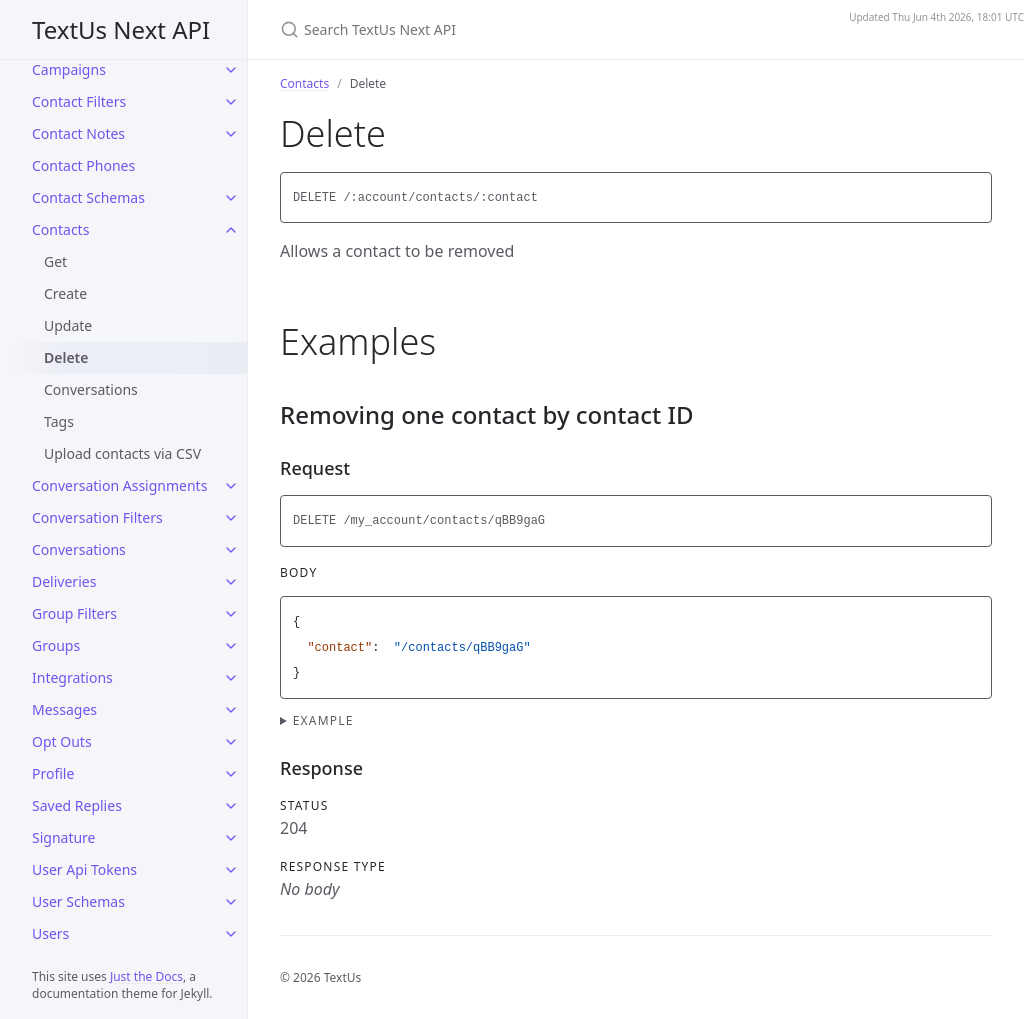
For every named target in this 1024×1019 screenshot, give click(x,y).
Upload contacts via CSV (122, 453)
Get (55, 261)
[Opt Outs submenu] (231, 742)
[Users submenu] (231, 934)
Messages (64, 709)
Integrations (72, 677)
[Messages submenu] (231, 710)
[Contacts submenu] (231, 230)
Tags (59, 421)
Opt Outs (62, 741)
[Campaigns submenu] (231, 70)
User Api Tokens (84, 869)
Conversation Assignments (119, 485)
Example (323, 720)
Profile (53, 773)
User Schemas (78, 901)
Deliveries (64, 581)
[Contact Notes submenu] (231, 134)
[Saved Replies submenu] (231, 806)
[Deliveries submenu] (231, 582)
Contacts (60, 229)
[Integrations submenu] (231, 678)
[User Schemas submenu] (231, 902)
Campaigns (69, 69)
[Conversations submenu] (231, 550)
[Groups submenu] (231, 646)
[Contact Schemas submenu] (231, 198)
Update (68, 325)
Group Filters (74, 613)
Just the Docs (146, 976)
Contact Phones (83, 165)
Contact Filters (79, 101)
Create (65, 293)
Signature (64, 837)
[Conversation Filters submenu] (231, 518)
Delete (66, 357)
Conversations (91, 389)
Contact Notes (78, 133)
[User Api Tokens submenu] (231, 870)
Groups (56, 645)
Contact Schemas (88, 197)
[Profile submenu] (231, 774)
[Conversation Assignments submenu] (231, 486)
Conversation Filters (97, 517)
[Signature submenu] (231, 838)
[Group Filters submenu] (231, 614)
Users (50, 933)
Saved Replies (77, 805)
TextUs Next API (121, 29)
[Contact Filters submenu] (231, 102)
